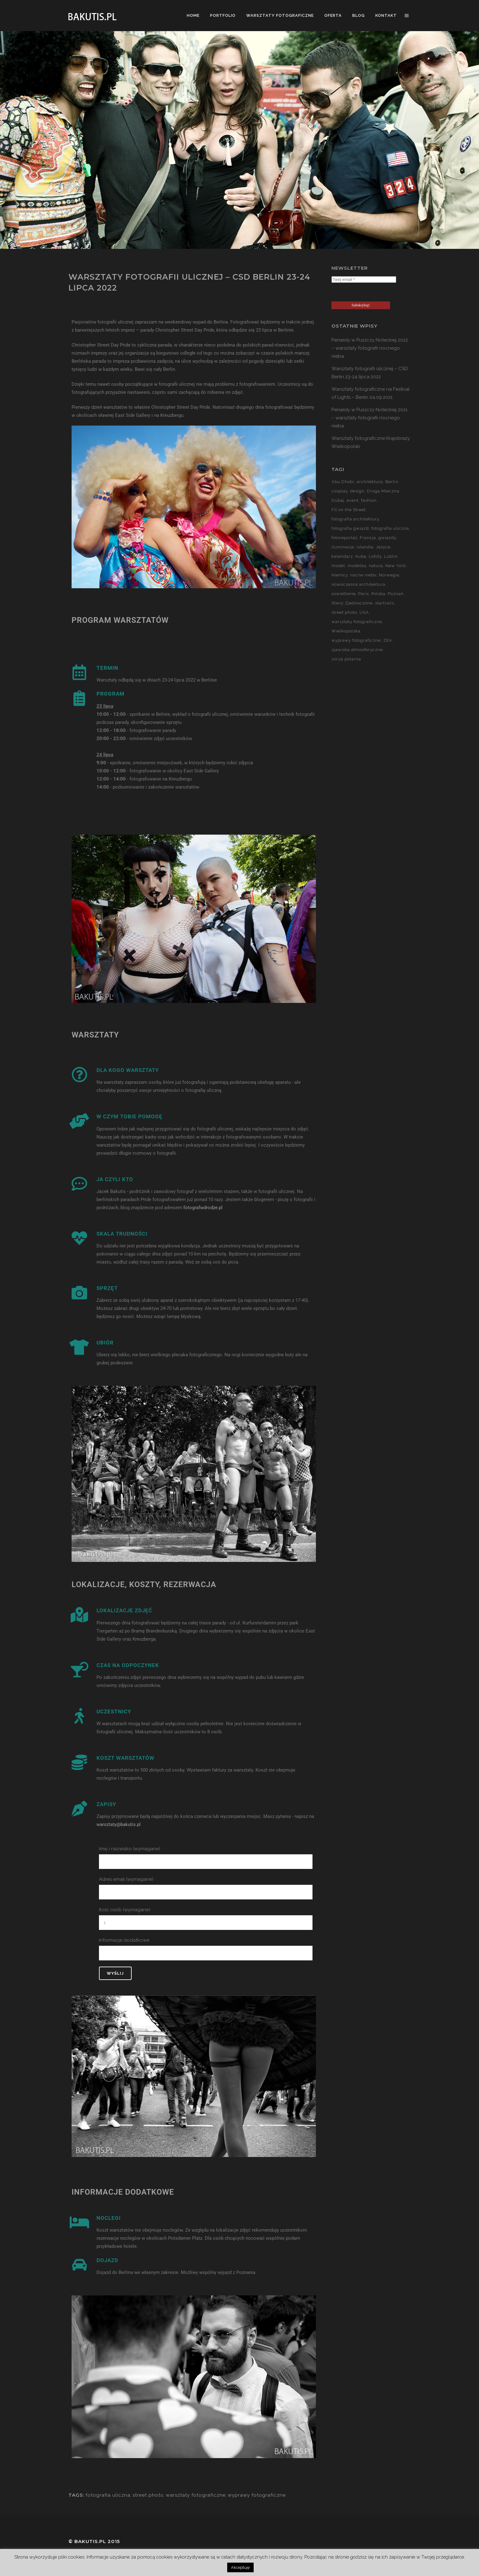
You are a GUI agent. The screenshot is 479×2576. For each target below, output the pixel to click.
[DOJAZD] (79, 2264)
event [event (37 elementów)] (353, 500)
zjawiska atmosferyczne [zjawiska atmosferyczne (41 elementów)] (357, 649)
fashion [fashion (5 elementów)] (369, 500)
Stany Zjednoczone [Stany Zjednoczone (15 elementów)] (352, 603)
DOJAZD (107, 2260)
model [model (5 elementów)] (338, 565)
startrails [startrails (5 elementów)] (384, 603)
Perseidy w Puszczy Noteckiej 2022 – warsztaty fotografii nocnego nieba (369, 348)
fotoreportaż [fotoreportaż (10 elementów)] (344, 537)
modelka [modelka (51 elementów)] (357, 565)
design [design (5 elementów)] (357, 491)
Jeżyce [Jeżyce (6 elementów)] (383, 547)
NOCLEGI (108, 2218)
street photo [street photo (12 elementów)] (344, 612)
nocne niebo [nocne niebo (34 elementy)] (363, 575)
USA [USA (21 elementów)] (364, 612)
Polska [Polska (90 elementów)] (378, 593)
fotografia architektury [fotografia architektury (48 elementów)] (355, 519)
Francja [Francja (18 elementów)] (368, 537)
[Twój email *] (363, 279)
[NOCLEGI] (79, 2222)
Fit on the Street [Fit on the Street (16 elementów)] (348, 509)
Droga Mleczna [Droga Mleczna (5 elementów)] (383, 491)
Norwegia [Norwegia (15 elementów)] (389, 575)
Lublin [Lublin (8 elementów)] (391, 556)
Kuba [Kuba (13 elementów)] (360, 556)
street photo (148, 2495)
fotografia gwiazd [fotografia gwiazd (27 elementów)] (350, 528)
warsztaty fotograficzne (196, 2495)
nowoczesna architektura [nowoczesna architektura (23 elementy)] (358, 584)
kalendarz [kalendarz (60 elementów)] (342, 556)
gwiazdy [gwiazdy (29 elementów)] (387, 537)
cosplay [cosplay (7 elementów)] (339, 491)
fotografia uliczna (108, 2495)
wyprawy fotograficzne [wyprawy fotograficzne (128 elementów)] (356, 640)
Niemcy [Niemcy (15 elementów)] (339, 575)
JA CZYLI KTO (114, 1179)
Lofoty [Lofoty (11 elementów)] (375, 556)
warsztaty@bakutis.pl (118, 1824)
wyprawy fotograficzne (257, 2495)
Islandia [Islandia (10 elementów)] (365, 547)
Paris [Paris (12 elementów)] (363, 593)
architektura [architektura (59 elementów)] (370, 481)
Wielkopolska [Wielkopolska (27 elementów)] (345, 631)
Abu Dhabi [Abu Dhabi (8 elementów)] (342, 481)
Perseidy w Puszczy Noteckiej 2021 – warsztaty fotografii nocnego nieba (369, 418)
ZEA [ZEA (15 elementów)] (387, 640)
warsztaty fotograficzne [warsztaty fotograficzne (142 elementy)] (356, 621)
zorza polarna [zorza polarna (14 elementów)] (346, 659)
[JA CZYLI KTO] (79, 1183)
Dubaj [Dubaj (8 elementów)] (337, 500)
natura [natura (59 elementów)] (376, 565)
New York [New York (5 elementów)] (395, 565)
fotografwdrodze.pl (203, 1207)
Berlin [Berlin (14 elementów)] (391, 481)
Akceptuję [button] (240, 2567)
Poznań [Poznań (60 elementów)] (396, 593)
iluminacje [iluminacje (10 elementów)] (342, 547)
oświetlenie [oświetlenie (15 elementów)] (343, 593)
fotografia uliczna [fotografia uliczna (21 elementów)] (390, 528)
